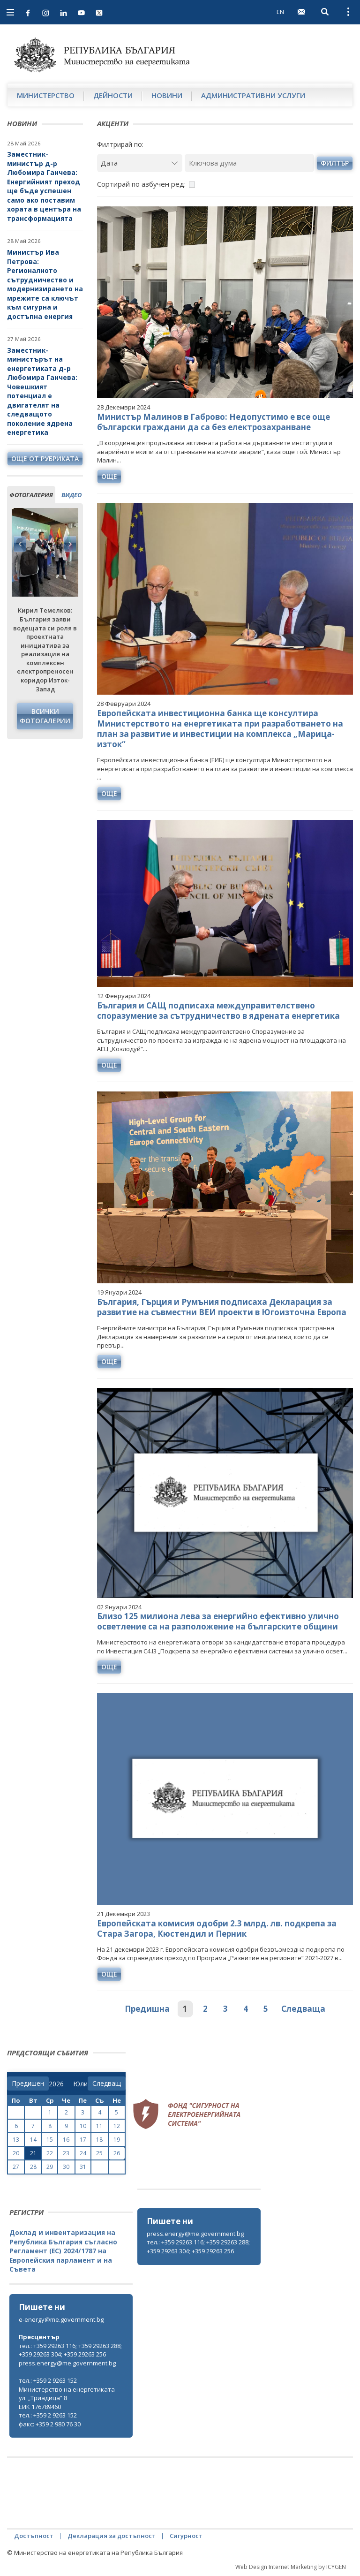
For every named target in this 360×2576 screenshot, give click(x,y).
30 (66, 2167)
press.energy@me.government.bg (195, 2233)
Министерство (46, 95)
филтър (335, 163)
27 (16, 2167)
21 (33, 2153)
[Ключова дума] (249, 163)
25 (99, 2153)
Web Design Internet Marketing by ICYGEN (290, 2567)
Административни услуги (253, 95)
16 (66, 2140)
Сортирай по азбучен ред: (141, 184)
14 (33, 2140)
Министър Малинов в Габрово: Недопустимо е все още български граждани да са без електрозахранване (213, 421)
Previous (20, 544)
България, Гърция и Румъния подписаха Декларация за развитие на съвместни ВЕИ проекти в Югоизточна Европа (221, 1307)
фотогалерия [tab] (31, 495)
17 (83, 2140)
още (109, 476)
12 (116, 2126)
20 (16, 2153)
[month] (80, 2084)
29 (49, 2167)
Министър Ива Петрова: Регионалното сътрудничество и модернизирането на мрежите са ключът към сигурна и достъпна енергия (45, 284)
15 (49, 2140)
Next (70, 544)
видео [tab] (71, 495)
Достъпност (33, 2535)
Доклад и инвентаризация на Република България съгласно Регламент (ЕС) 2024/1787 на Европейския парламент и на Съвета (63, 2250)
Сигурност (186, 2535)
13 (16, 2140)
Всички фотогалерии (45, 716)
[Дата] (139, 163)
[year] (56, 2084)
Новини (166, 95)
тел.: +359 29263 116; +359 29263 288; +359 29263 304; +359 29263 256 (198, 2246)
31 (83, 2167)
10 (83, 2126)
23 (66, 2153)
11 (99, 2126)
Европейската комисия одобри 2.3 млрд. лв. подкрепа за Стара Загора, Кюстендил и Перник (217, 1928)
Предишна (147, 2008)
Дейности (113, 95)
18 (99, 2140)
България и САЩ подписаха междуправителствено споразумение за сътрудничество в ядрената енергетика (218, 1010)
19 (116, 2140)
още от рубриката (45, 458)
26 (116, 2153)
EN (280, 12)
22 (49, 2153)
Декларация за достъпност (112, 2535)
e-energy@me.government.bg (61, 2319)
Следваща (303, 2008)
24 (83, 2153)
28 (33, 2167)
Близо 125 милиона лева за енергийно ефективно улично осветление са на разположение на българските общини (218, 1621)
